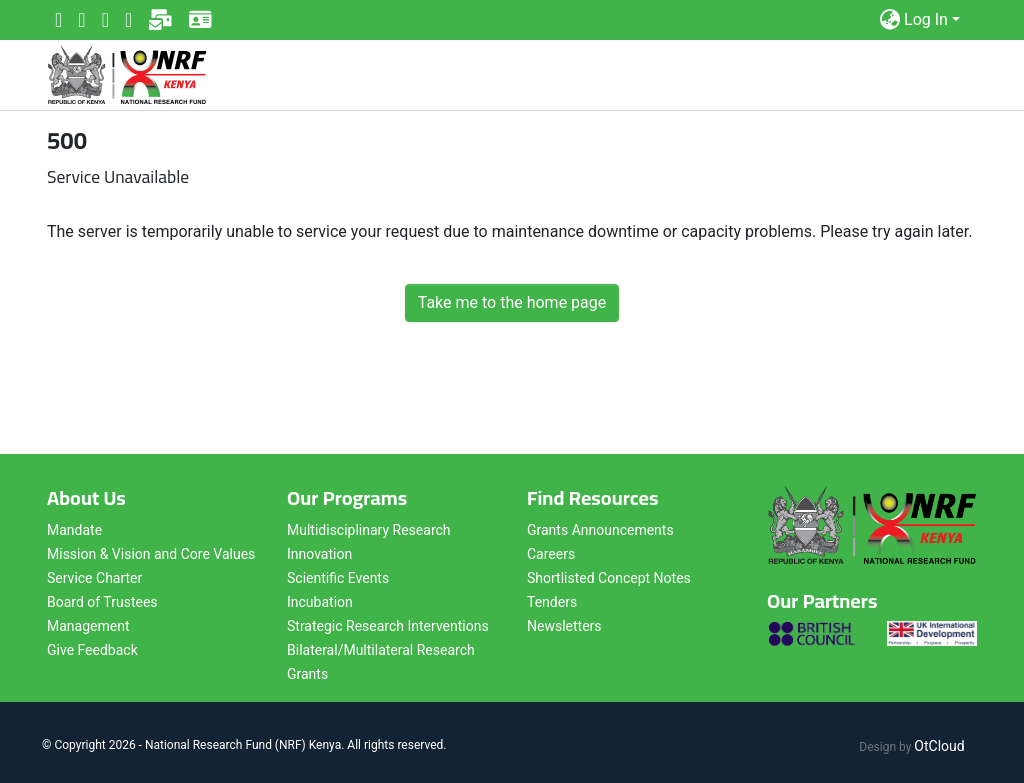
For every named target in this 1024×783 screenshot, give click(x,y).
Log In (926, 19)
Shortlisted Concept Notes (609, 578)
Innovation (319, 554)
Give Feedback (92, 650)
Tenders (552, 602)
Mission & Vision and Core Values (151, 554)
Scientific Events (338, 578)
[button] (889, 20)
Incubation (320, 602)
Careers (551, 554)
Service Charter (94, 578)
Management (88, 626)
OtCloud (939, 746)
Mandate (74, 530)
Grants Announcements (600, 530)
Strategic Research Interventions (388, 626)
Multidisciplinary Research (369, 530)
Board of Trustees (102, 602)
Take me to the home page (512, 302)
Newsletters (564, 626)
